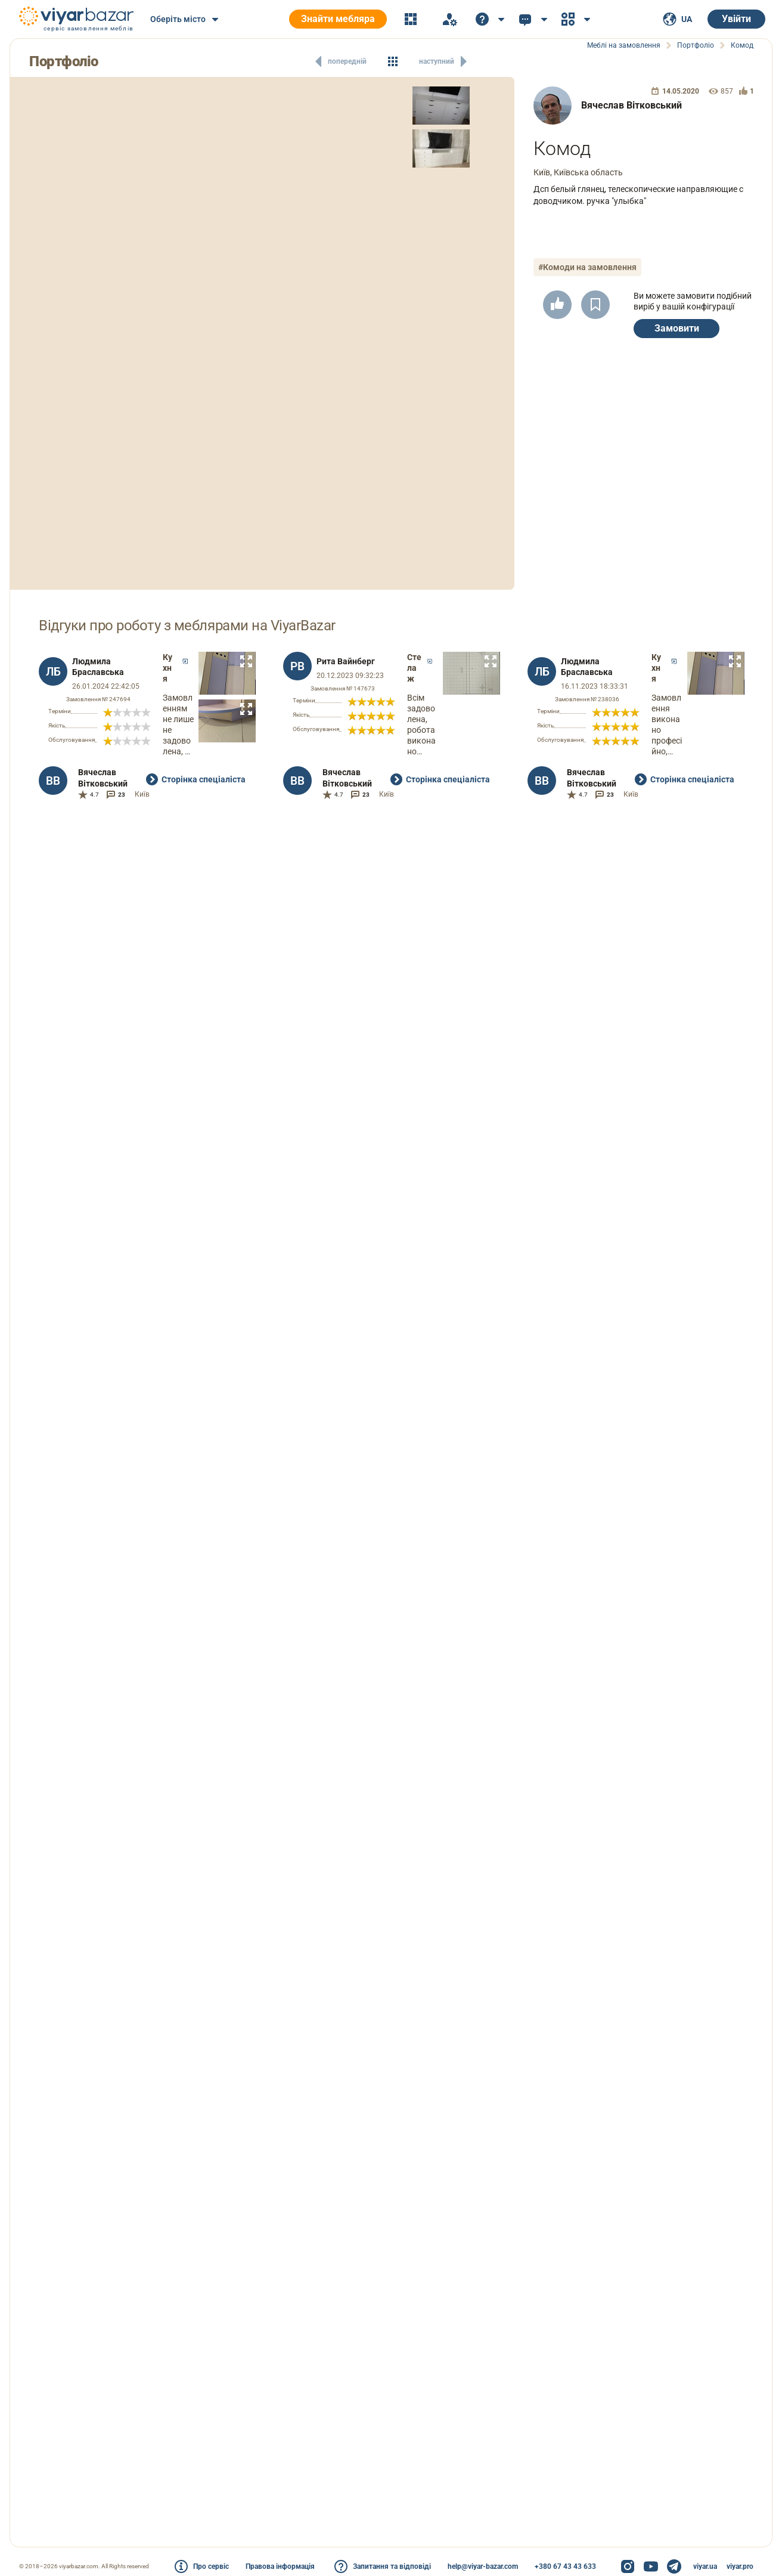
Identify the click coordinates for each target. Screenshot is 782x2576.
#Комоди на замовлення (587, 267)
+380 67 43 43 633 (565, 2566)
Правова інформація (280, 2566)
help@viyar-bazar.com (483, 2566)
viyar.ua (705, 2566)
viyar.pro (740, 2566)
